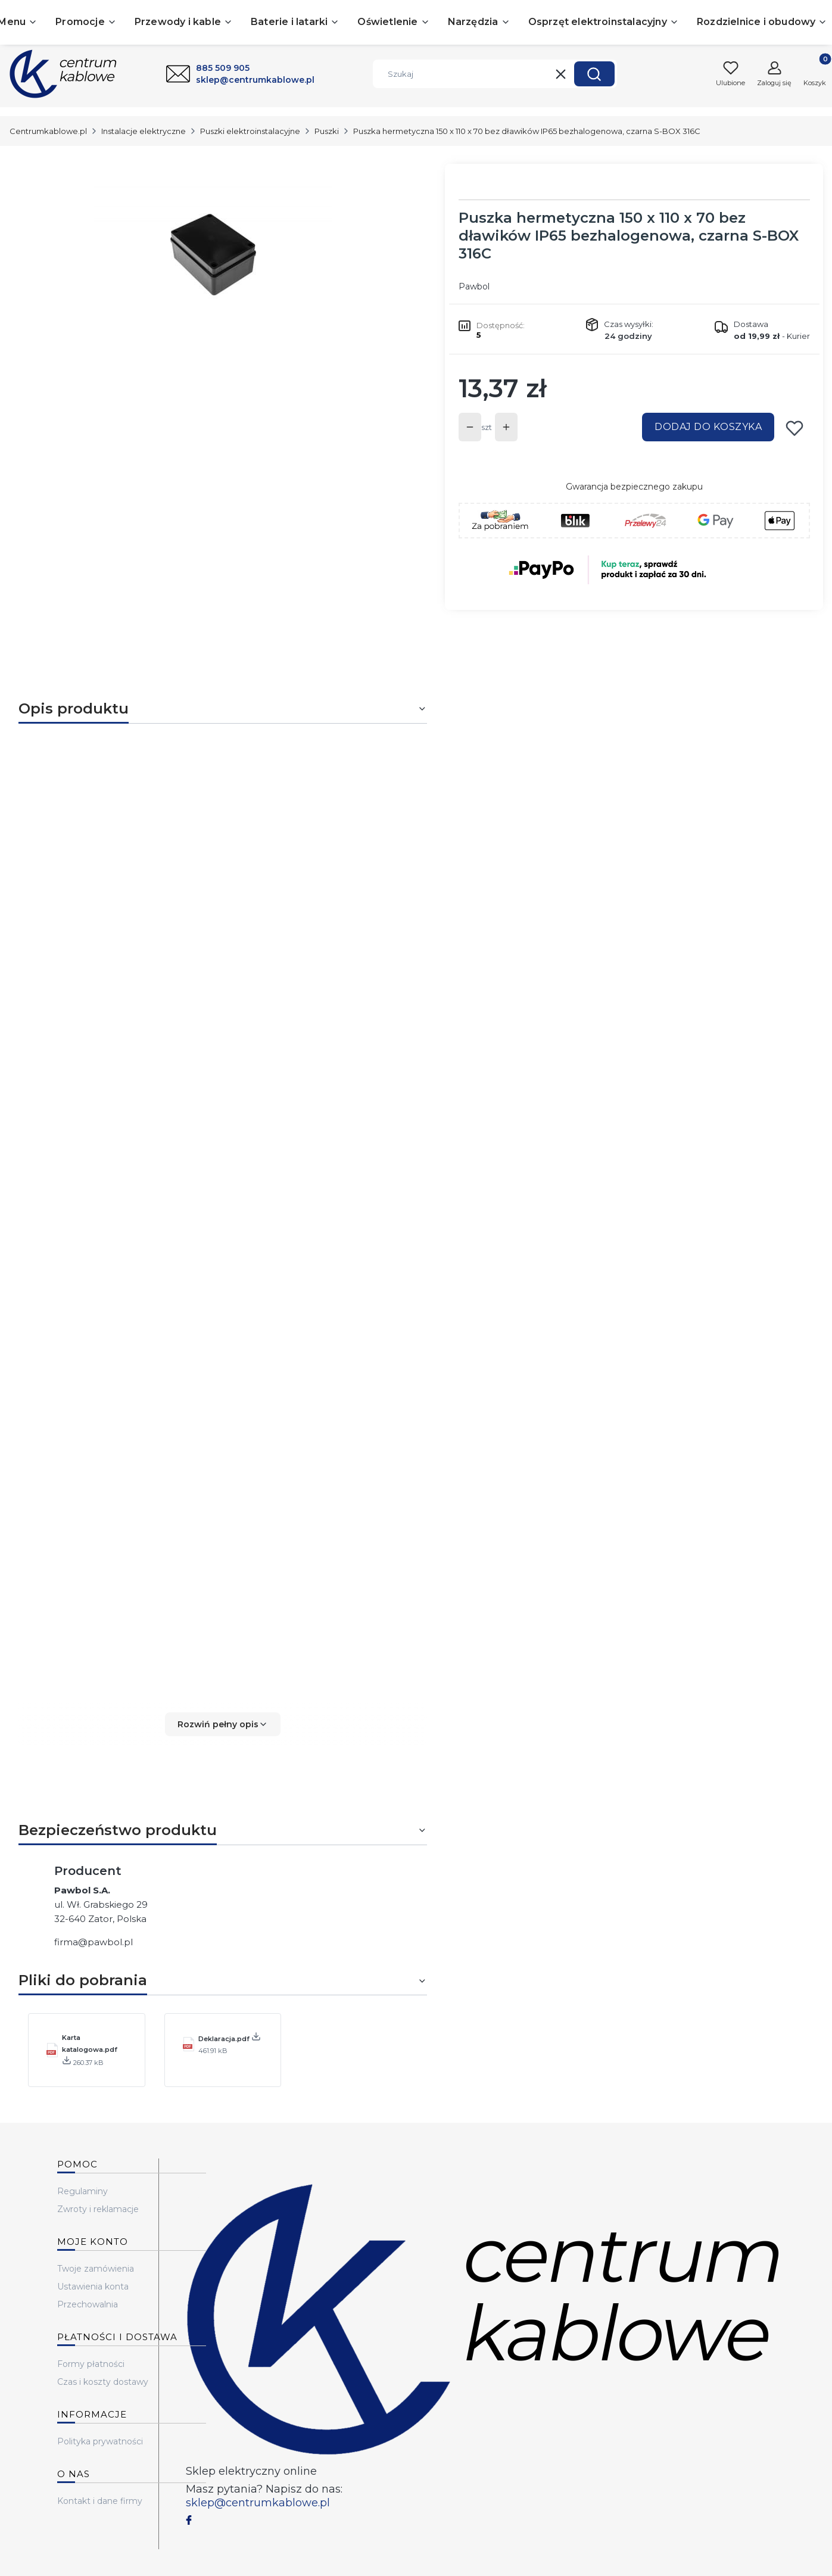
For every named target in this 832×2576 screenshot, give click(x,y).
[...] (213, 254)
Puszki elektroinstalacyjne (250, 131)
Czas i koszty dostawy (102, 2381)
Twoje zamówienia (95, 2268)
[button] (594, 73)
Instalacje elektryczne (143, 131)
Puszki (326, 131)
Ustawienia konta (93, 2286)
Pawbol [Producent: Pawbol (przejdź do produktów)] (474, 286)
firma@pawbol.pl (93, 1942)
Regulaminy (82, 2191)
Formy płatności (90, 2364)
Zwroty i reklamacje (98, 2209)
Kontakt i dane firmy (99, 2501)
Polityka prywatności (100, 2441)
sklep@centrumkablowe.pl (258, 2502)
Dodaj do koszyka (708, 426)
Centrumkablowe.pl (48, 131)
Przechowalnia (87, 2304)
